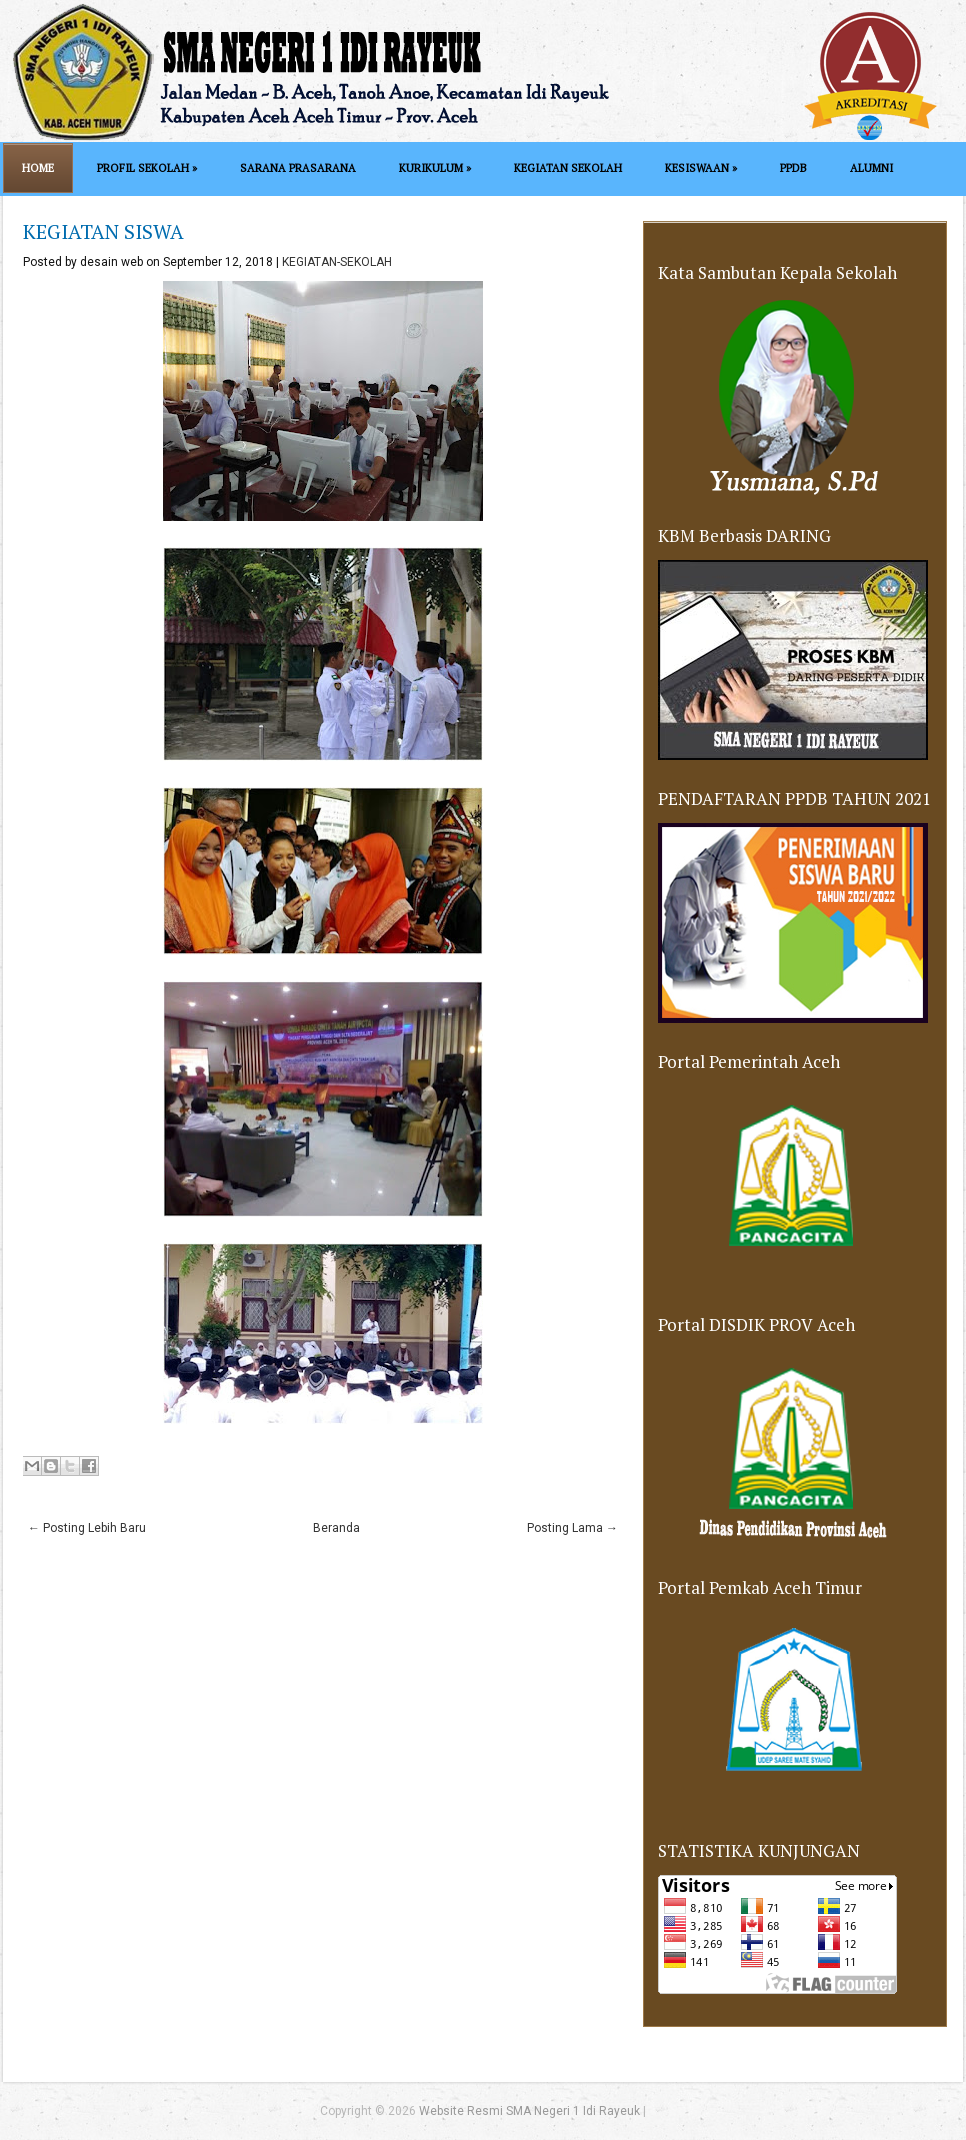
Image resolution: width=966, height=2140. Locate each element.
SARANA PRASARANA (298, 168)
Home (38, 168)
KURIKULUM (435, 168)
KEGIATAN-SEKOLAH (337, 262)
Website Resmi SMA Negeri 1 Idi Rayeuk (529, 2111)
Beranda (336, 1528)
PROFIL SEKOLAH (147, 168)
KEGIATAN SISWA (103, 231)
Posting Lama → (572, 1528)
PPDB (793, 168)
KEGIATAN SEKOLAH (568, 168)
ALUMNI (871, 168)
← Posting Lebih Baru (87, 1528)
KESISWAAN (701, 168)
